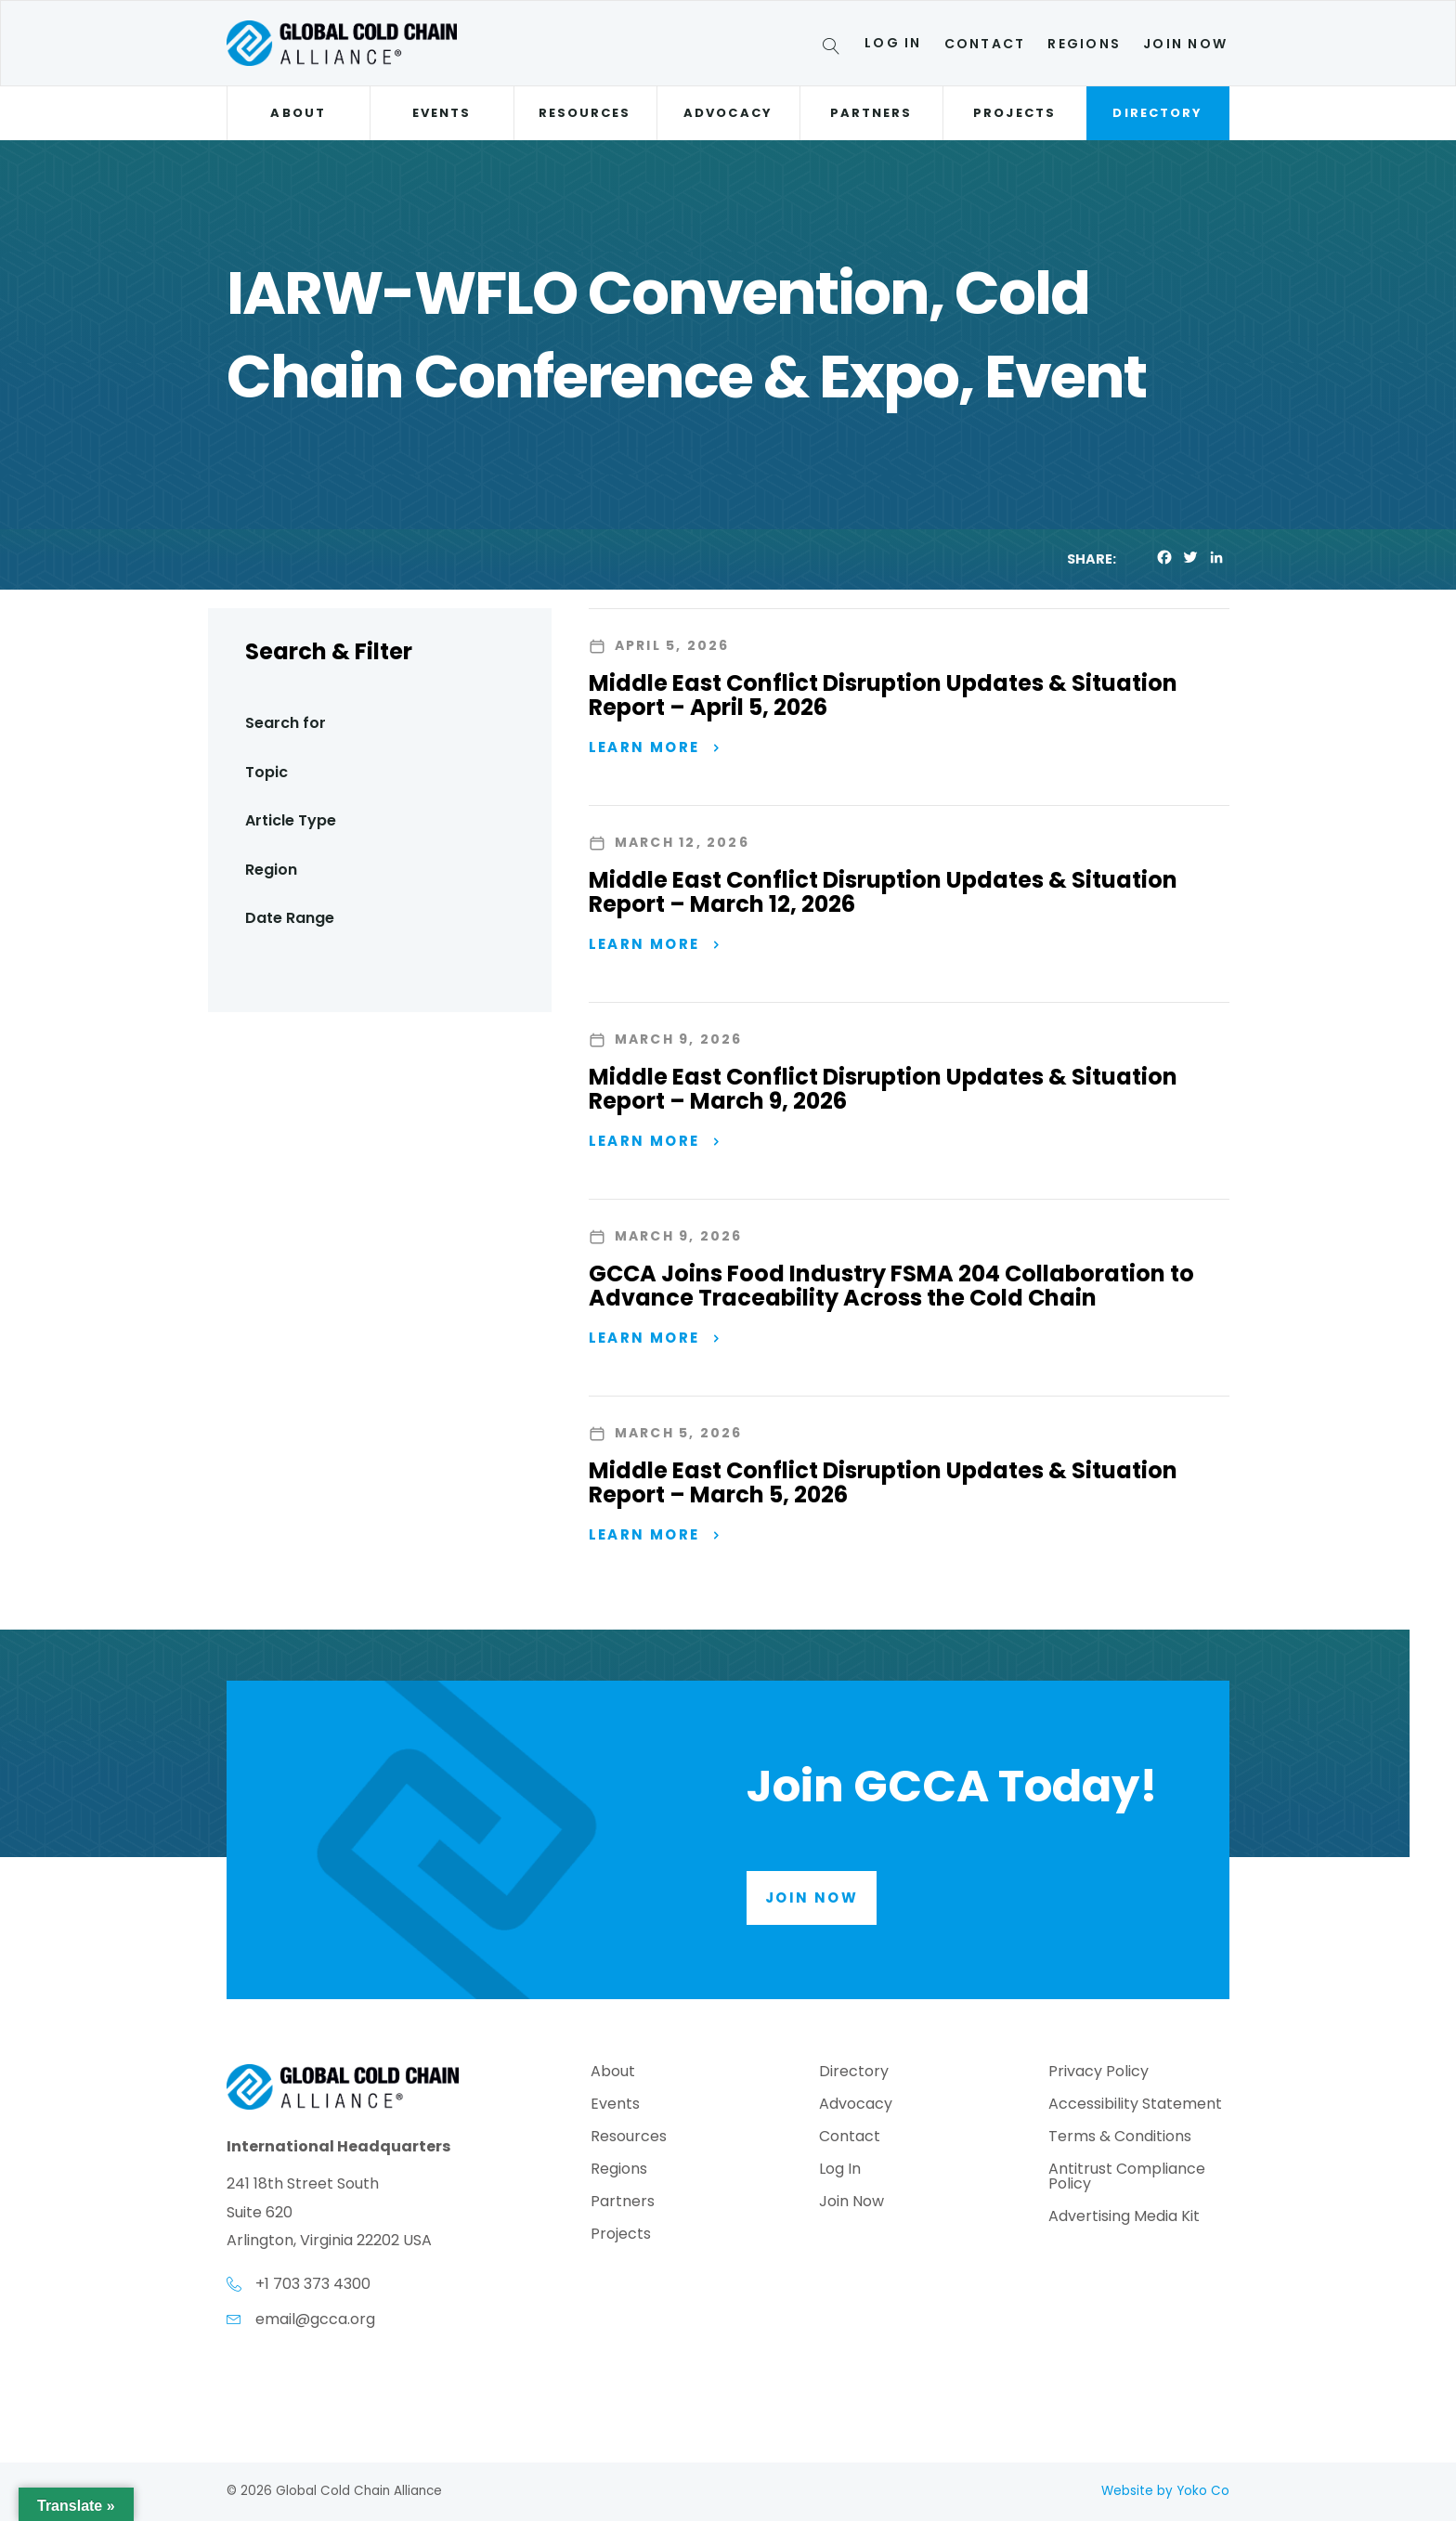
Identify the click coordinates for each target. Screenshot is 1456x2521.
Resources (585, 113)
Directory (1157, 113)
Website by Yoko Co (1165, 2491)
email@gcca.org (315, 2319)
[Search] (834, 49)
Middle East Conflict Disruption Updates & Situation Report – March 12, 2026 (883, 891)
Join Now (1185, 43)
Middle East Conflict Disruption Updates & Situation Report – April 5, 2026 (883, 695)
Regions (1084, 43)
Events (441, 113)
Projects (1014, 113)
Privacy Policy (1098, 2073)
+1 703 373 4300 (312, 2284)
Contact (985, 43)
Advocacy (728, 113)
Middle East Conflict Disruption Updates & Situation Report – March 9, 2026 (883, 1088)
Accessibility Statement (1135, 2105)
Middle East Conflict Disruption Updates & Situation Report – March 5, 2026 (883, 1483)
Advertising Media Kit (1124, 2218)
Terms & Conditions (1119, 2138)
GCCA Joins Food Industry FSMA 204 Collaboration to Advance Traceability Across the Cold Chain (891, 1286)
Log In (892, 42)
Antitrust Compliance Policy (1126, 2178)
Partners (871, 113)
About (297, 113)
